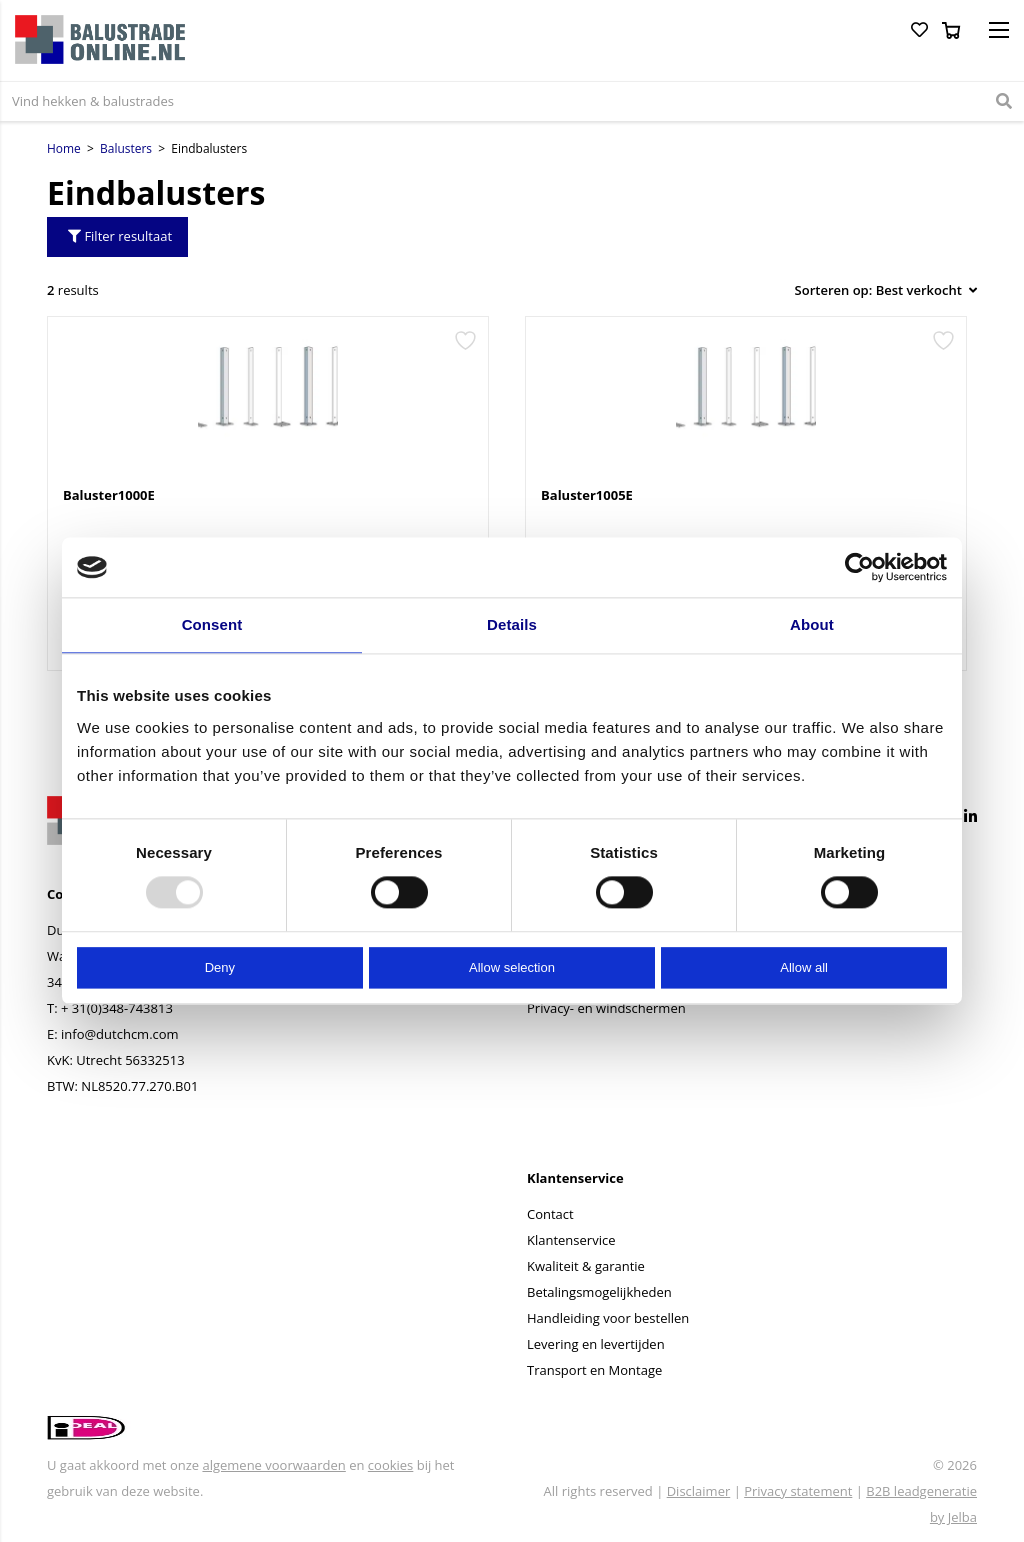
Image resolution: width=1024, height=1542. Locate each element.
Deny (220, 967)
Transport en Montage (594, 1370)
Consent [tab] (212, 624)
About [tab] (812, 624)
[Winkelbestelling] (880, 290)
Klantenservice (571, 1240)
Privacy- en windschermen (606, 1008)
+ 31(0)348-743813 (117, 1008)
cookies (390, 1465)
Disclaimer (699, 1491)
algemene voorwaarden (273, 1465)
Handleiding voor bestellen (608, 1318)
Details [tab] (512, 624)
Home (64, 148)
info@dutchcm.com (120, 1034)
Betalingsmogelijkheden (599, 1292)
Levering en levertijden (596, 1344)
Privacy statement (798, 1491)
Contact (550, 1214)
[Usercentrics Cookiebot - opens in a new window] (859, 567)
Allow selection (512, 967)
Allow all (804, 967)
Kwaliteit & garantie (586, 1266)
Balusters (126, 148)
